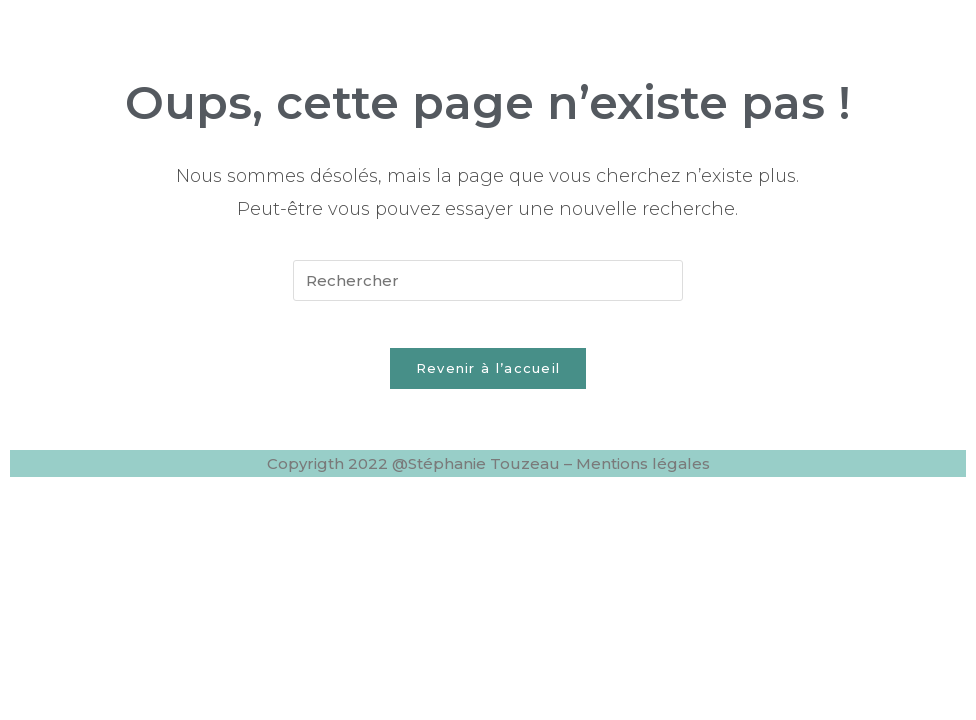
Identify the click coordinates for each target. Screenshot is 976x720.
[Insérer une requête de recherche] (488, 280)
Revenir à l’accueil (488, 382)
